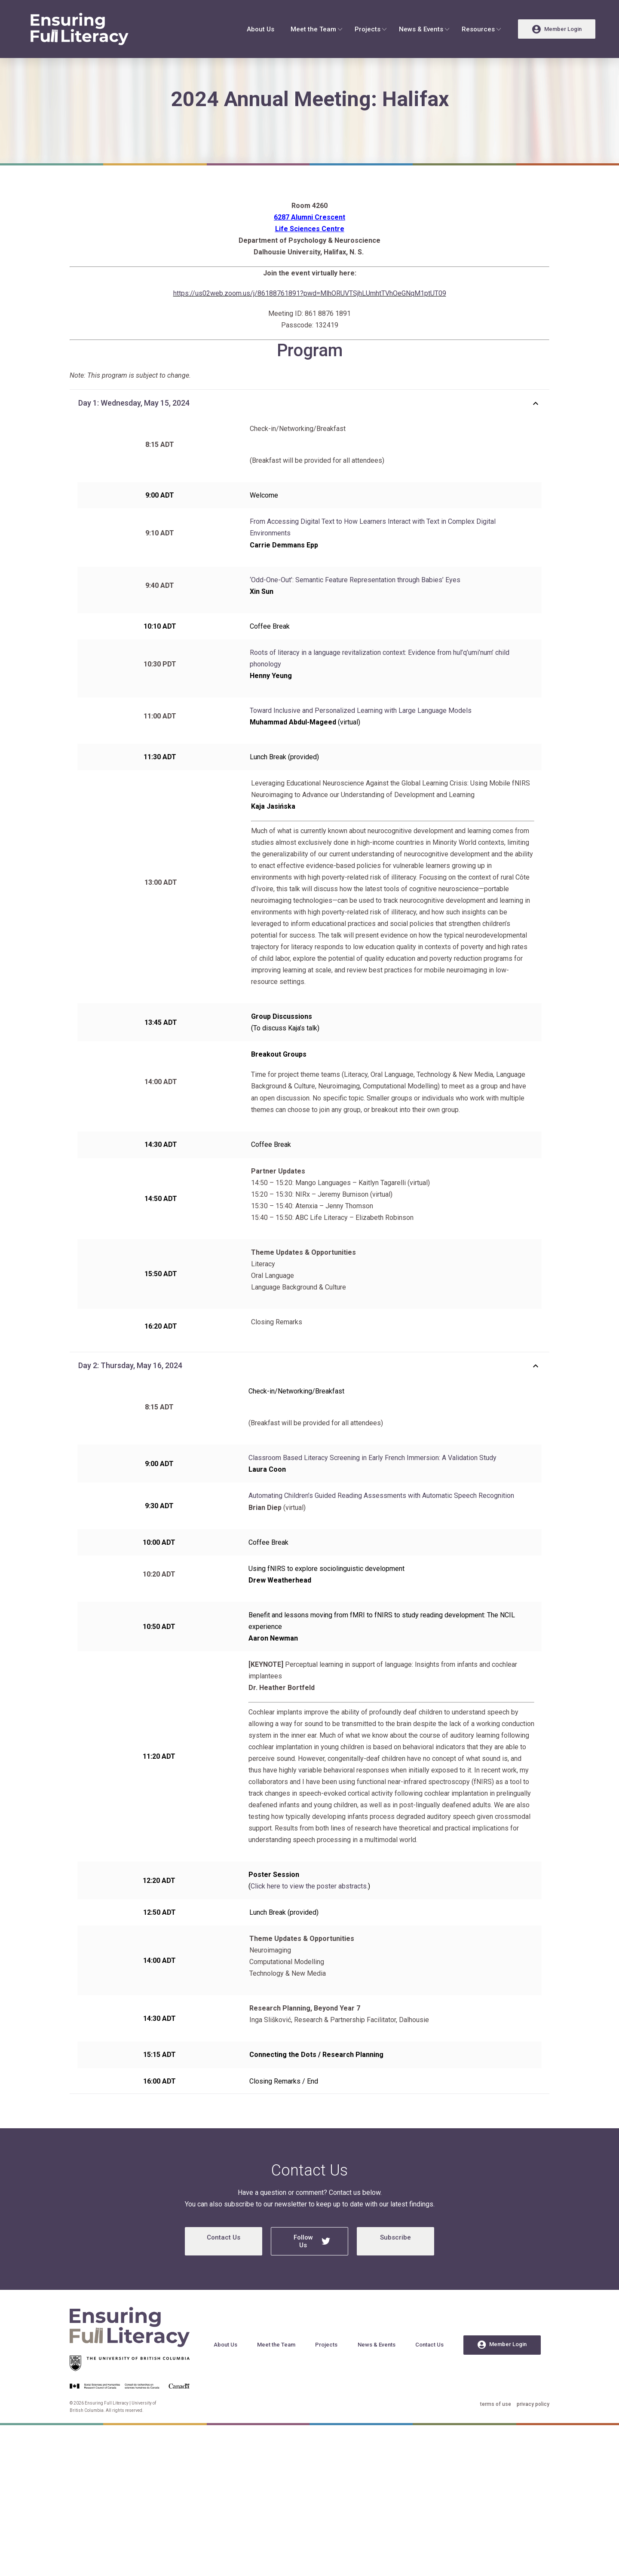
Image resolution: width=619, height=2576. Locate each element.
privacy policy (533, 2428)
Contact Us (223, 2261)
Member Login (502, 2368)
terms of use (495, 2428)
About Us (260, 29)
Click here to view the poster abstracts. (309, 1910)
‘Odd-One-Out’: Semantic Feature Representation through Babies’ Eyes (355, 603)
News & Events (421, 29)
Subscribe (395, 2261)
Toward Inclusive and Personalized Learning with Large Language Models (361, 734)
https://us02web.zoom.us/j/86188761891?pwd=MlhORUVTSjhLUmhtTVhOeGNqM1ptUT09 (309, 317)
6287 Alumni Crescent (309, 241)
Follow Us (312, 2265)
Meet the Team (313, 29)
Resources (478, 29)
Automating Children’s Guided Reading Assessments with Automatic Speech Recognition (381, 1519)
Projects (367, 29)
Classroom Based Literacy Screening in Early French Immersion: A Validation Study (372, 1481)
